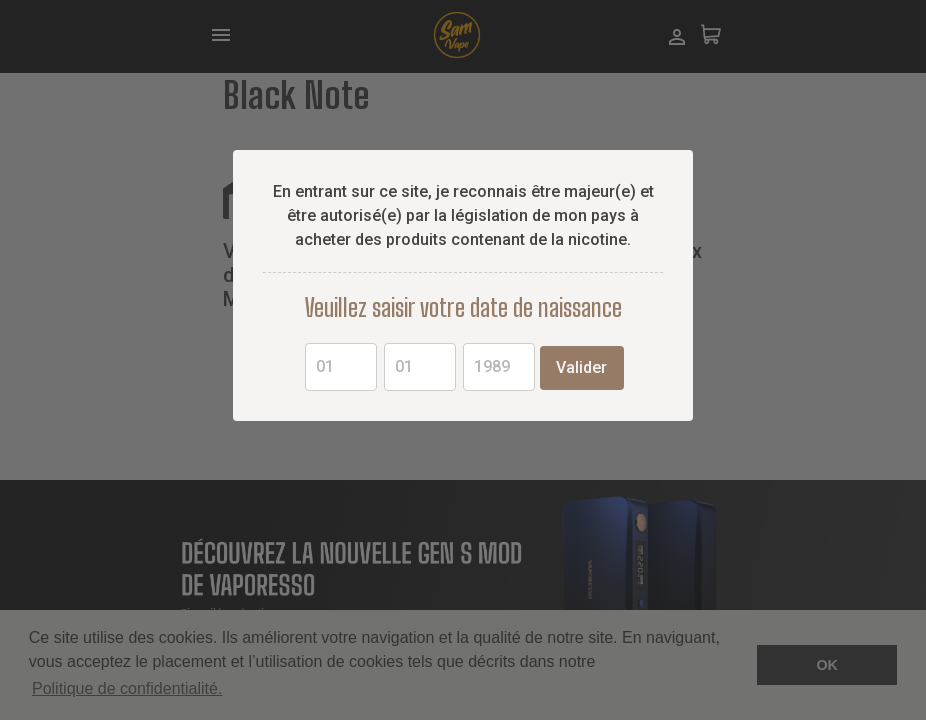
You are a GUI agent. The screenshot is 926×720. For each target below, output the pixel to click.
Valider (581, 367)
